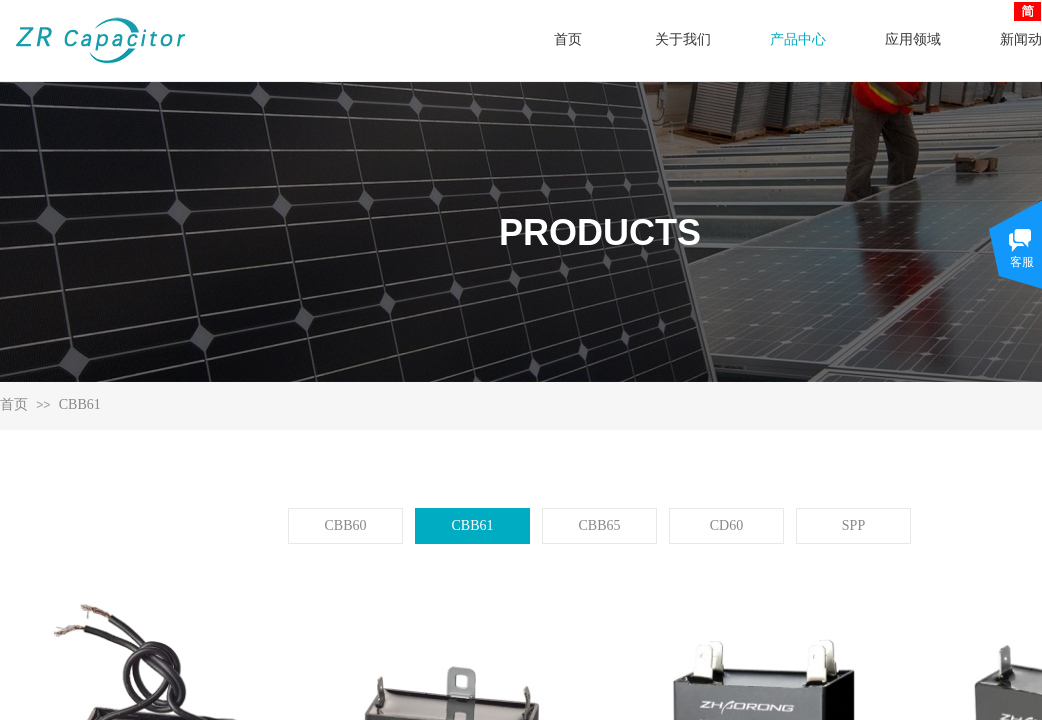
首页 (14, 404)
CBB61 (80, 404)
